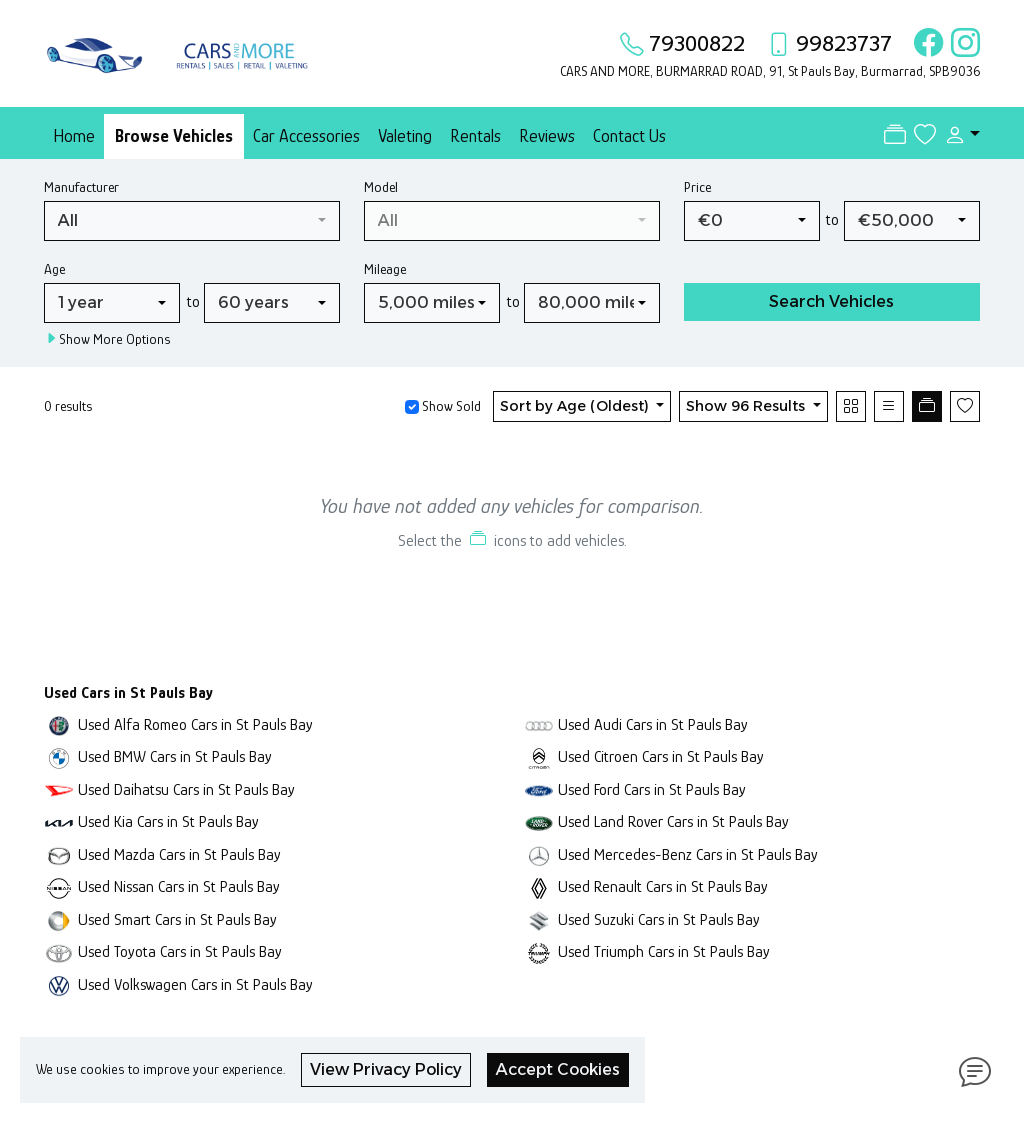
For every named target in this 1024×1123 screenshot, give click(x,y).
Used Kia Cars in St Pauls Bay (168, 821)
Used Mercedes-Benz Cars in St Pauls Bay (688, 854)
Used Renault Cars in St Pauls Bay (663, 886)
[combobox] (192, 221)
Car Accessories (306, 136)
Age (54, 269)
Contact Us (629, 136)
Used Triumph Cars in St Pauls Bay (664, 951)
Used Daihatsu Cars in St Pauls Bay (186, 789)
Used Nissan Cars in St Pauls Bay (179, 886)
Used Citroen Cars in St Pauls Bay (661, 756)
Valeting (405, 136)
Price (697, 187)
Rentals (475, 136)
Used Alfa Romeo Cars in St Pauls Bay (195, 724)
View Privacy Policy (386, 1069)
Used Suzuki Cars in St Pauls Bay (659, 919)
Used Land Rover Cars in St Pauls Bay (673, 821)
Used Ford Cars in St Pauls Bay (652, 789)
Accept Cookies (558, 1069)
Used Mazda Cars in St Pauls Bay (179, 854)
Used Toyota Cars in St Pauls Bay (180, 951)
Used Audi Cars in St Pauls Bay (653, 724)
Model (381, 187)
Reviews (547, 136)
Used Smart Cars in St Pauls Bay (177, 919)
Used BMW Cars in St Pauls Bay (175, 756)
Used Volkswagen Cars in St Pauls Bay (195, 984)
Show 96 (747, 406)
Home (74, 136)
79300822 (697, 43)
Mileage (385, 269)
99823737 (844, 43)
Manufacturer (81, 187)
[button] (958, 135)
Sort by (576, 406)
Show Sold (450, 406)
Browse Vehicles (174, 136)
